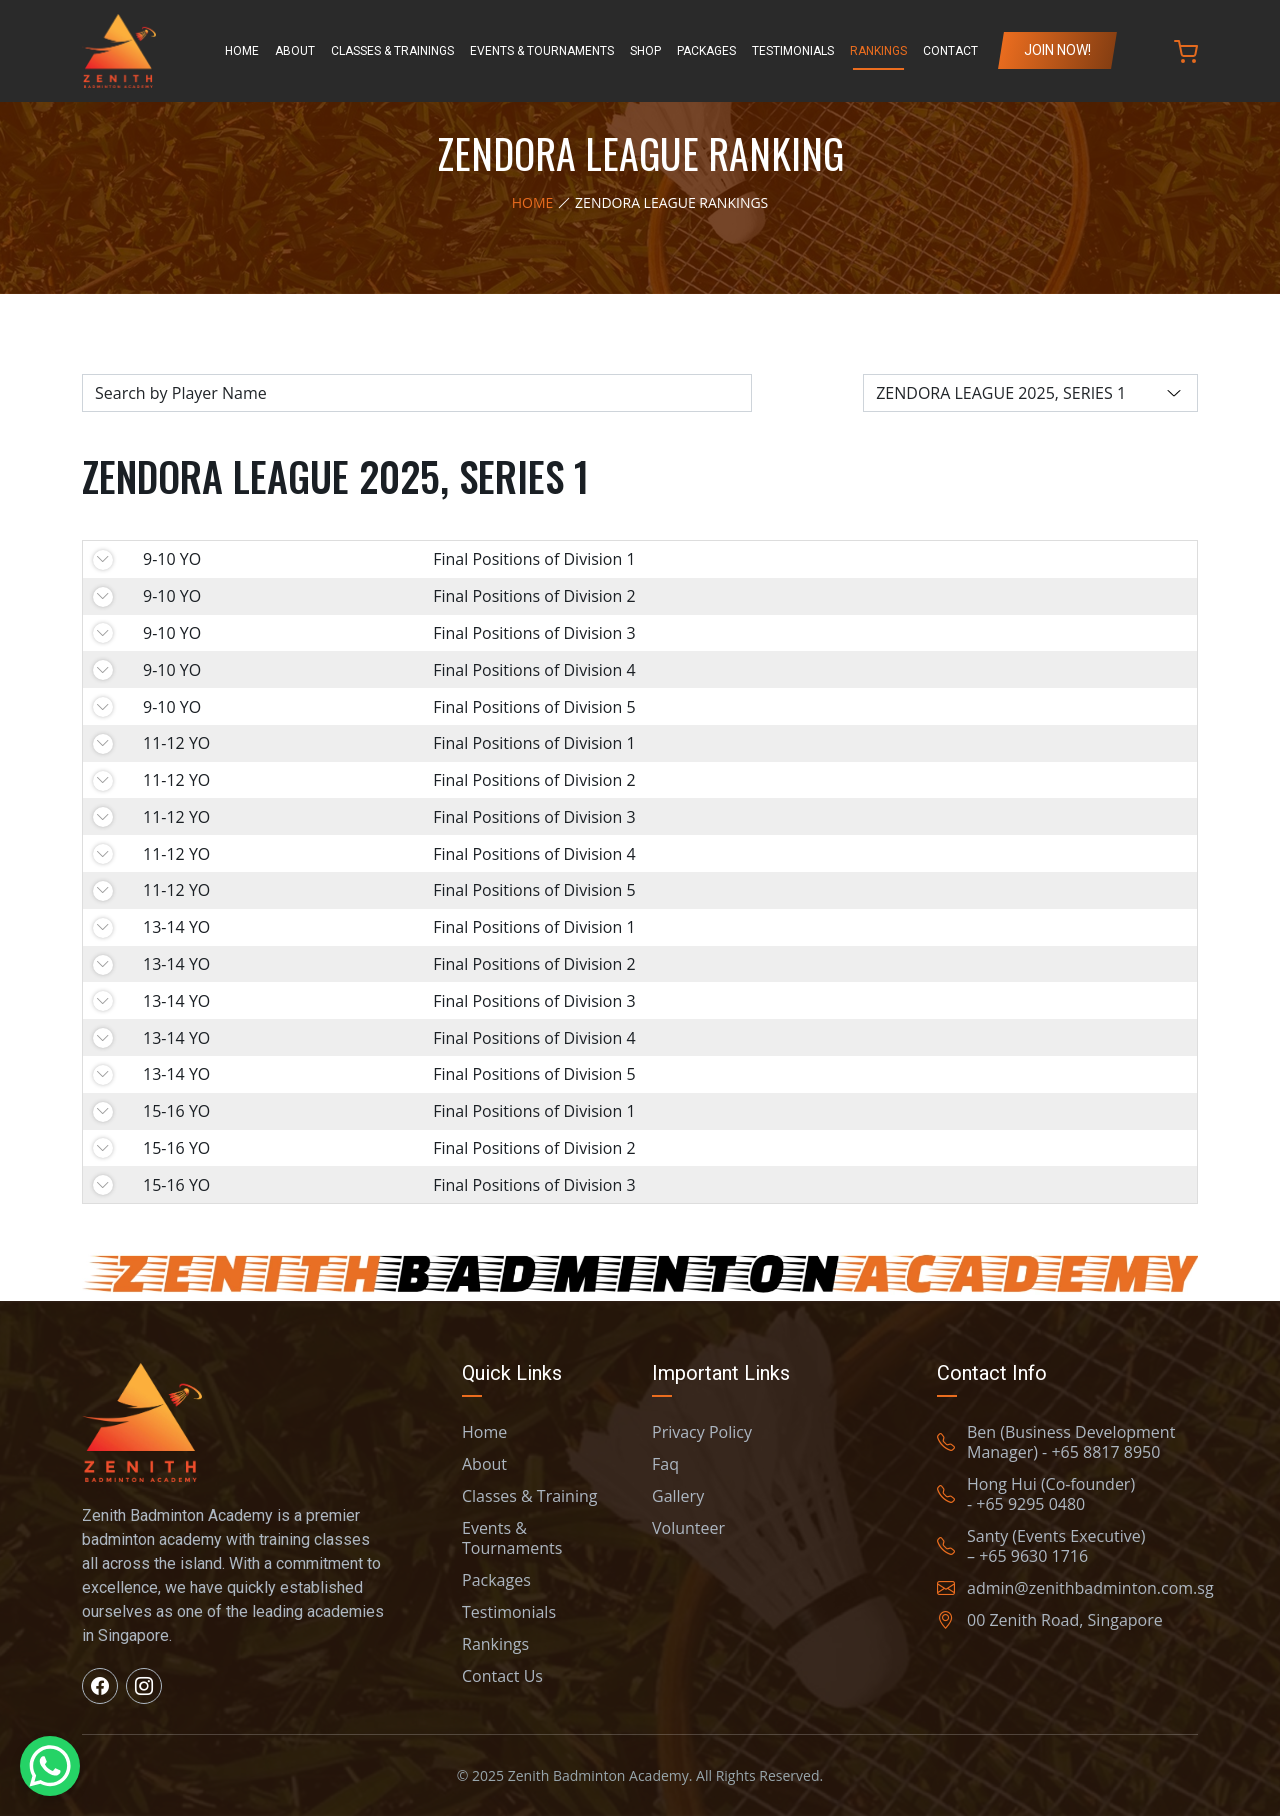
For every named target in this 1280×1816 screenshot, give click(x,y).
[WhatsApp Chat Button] (50, 1766)
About (295, 51)
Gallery (678, 1496)
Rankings (878, 51)
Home (242, 51)
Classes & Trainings (392, 51)
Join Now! (1057, 50)
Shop (645, 51)
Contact (950, 51)
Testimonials (793, 51)
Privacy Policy (702, 1432)
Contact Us (502, 1676)
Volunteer (688, 1528)
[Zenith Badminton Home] (119, 51)
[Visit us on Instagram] (144, 1686)
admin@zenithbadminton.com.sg (1075, 1588)
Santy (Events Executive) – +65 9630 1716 (1041, 1546)
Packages (706, 51)
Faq (665, 1464)
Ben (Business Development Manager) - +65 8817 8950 (1056, 1442)
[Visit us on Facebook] (100, 1686)
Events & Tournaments (542, 51)
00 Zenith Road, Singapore (1050, 1620)
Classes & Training (529, 1496)
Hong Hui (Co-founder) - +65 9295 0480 (1036, 1494)
